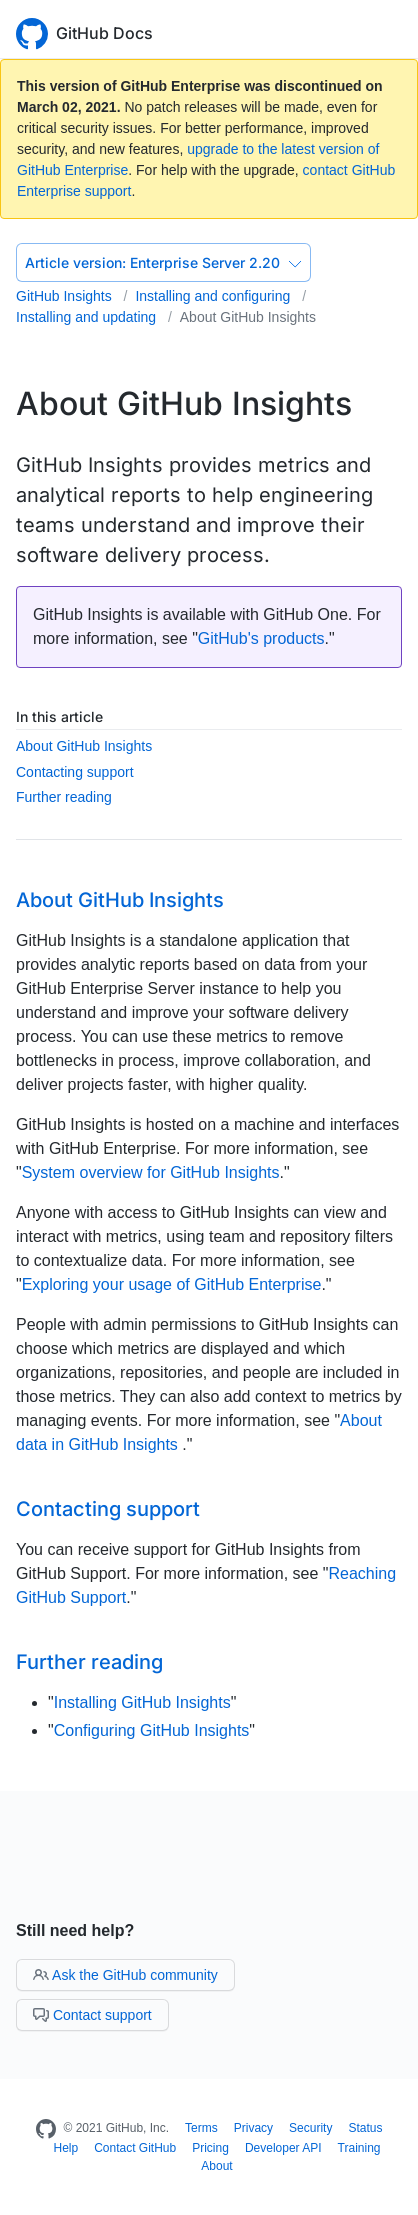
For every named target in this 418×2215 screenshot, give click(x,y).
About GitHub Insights (248, 317)
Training (359, 2148)
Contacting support (75, 772)
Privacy (253, 2128)
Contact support (92, 2015)
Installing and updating (88, 317)
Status (365, 2128)
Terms (201, 2128)
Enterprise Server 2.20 (163, 262)
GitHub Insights (66, 296)
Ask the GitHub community (125, 1975)
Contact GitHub (135, 2148)
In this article (59, 716)
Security (310, 2128)
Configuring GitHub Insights (152, 1730)
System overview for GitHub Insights (151, 1172)
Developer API (283, 2148)
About (216, 2166)
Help (65, 2148)
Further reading (64, 797)
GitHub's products (261, 638)
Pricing (210, 2148)
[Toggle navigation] (393, 31)
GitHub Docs (104, 33)
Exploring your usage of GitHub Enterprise (172, 1284)
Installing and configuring (214, 296)
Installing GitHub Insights (142, 1702)
